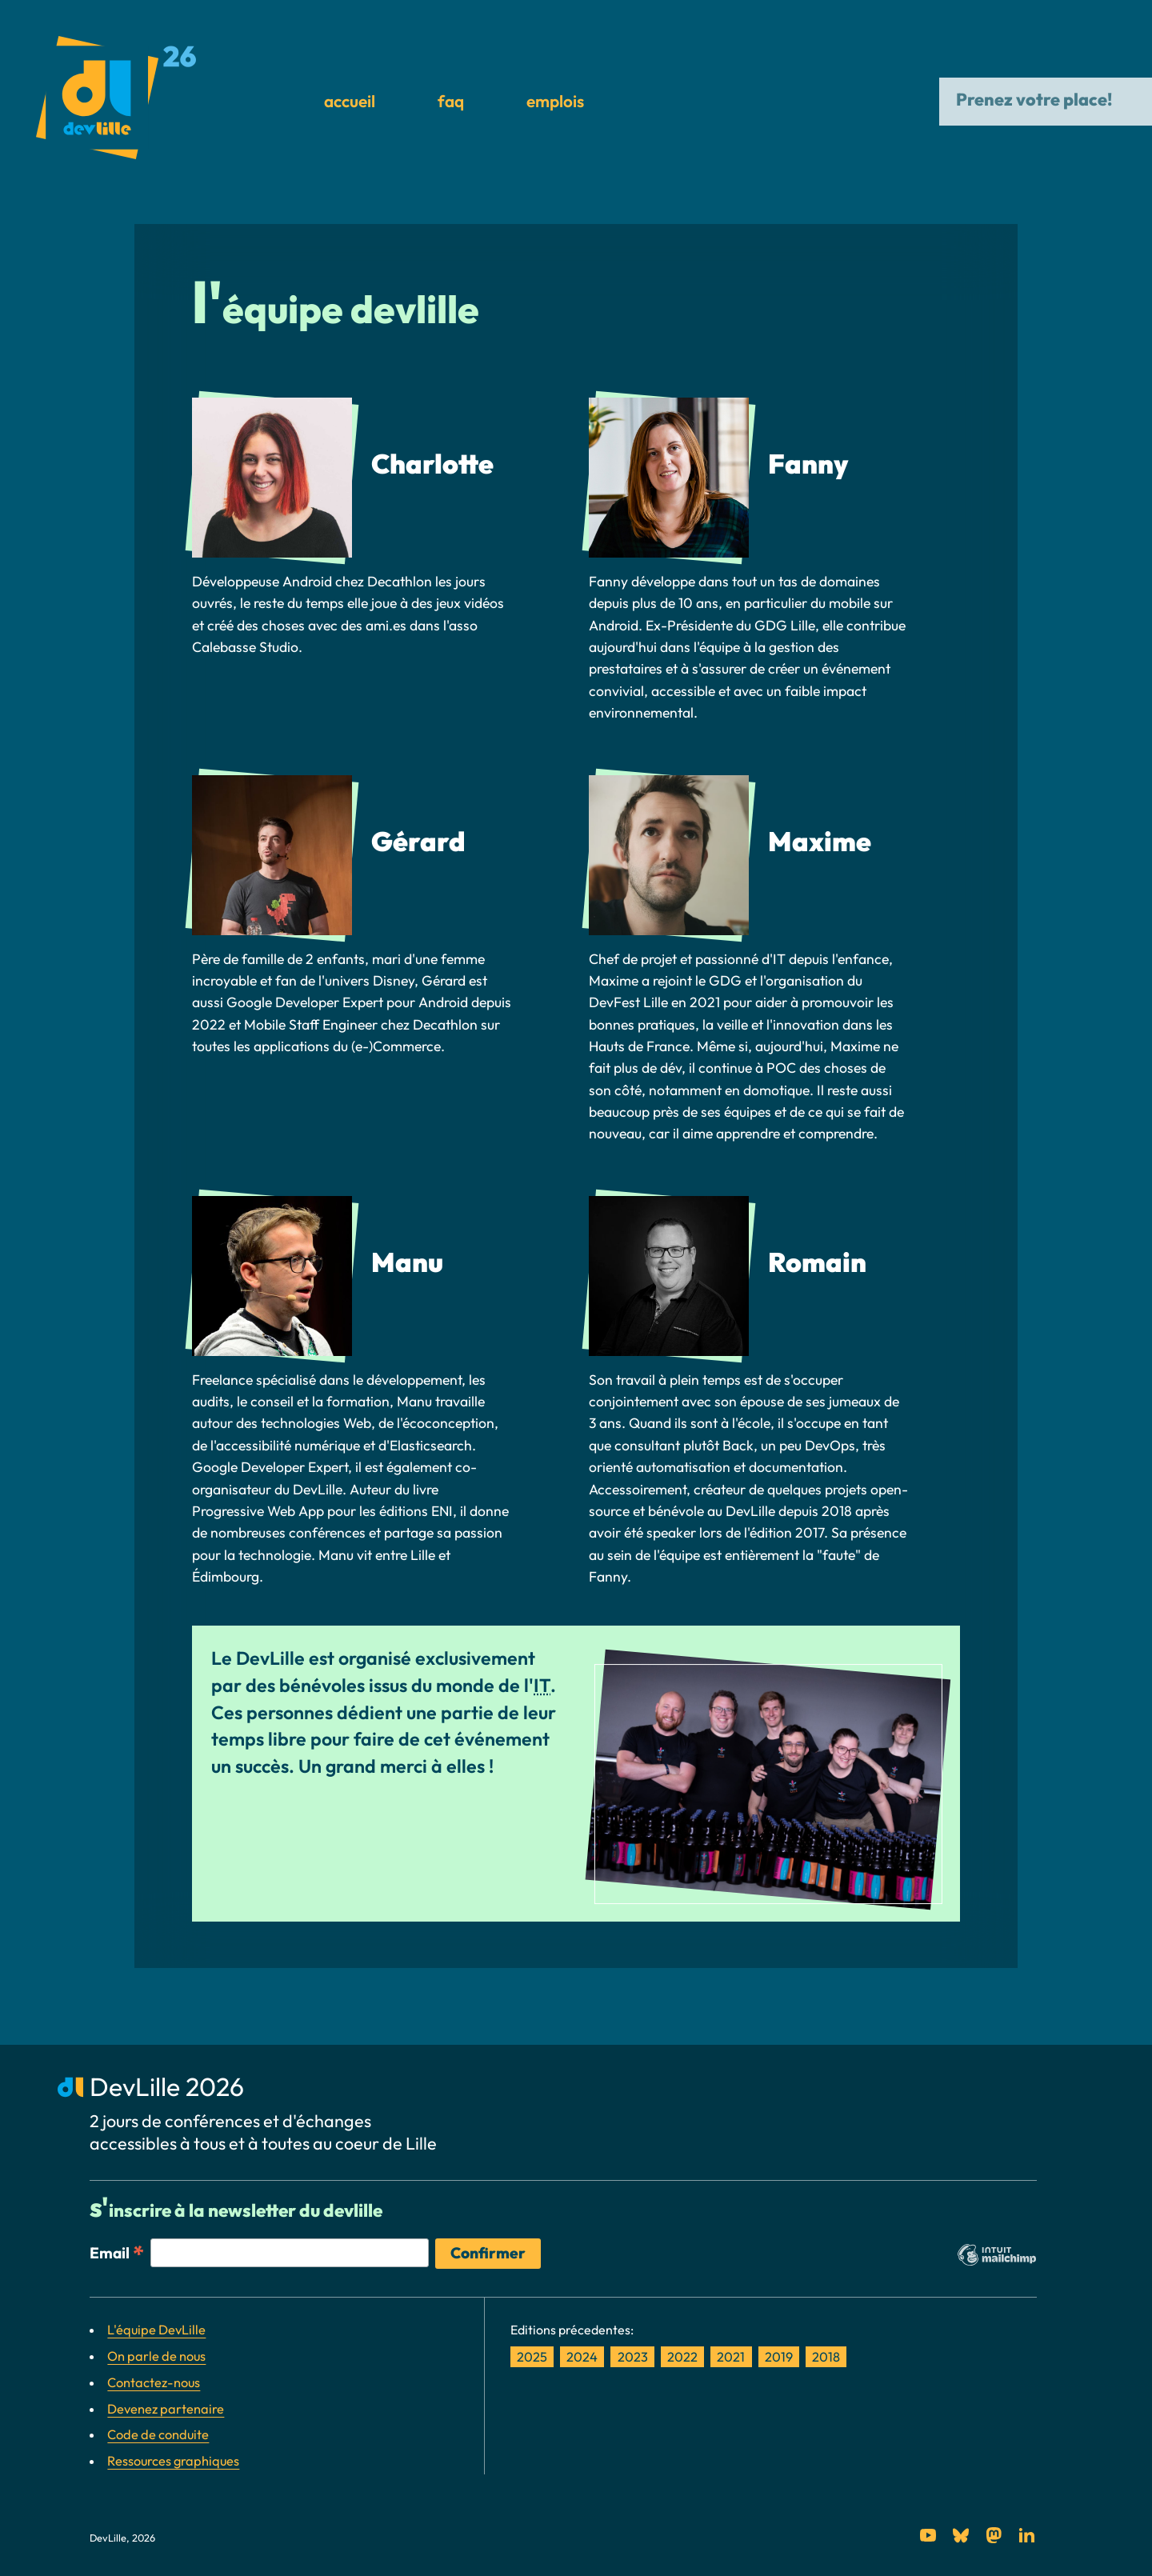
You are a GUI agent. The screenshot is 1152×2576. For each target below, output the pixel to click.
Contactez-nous (153, 2382)
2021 (731, 2357)
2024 (582, 2357)
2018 (826, 2357)
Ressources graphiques (173, 2461)
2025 (532, 2357)
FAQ (451, 100)
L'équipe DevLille (156, 2330)
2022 (682, 2357)
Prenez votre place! (1035, 99)
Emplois (555, 100)
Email (117, 2252)
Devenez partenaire (165, 2409)
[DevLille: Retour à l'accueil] (116, 101)
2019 (779, 2357)
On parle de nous (156, 2356)
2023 (633, 2357)
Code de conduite (158, 2434)
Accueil (349, 100)
